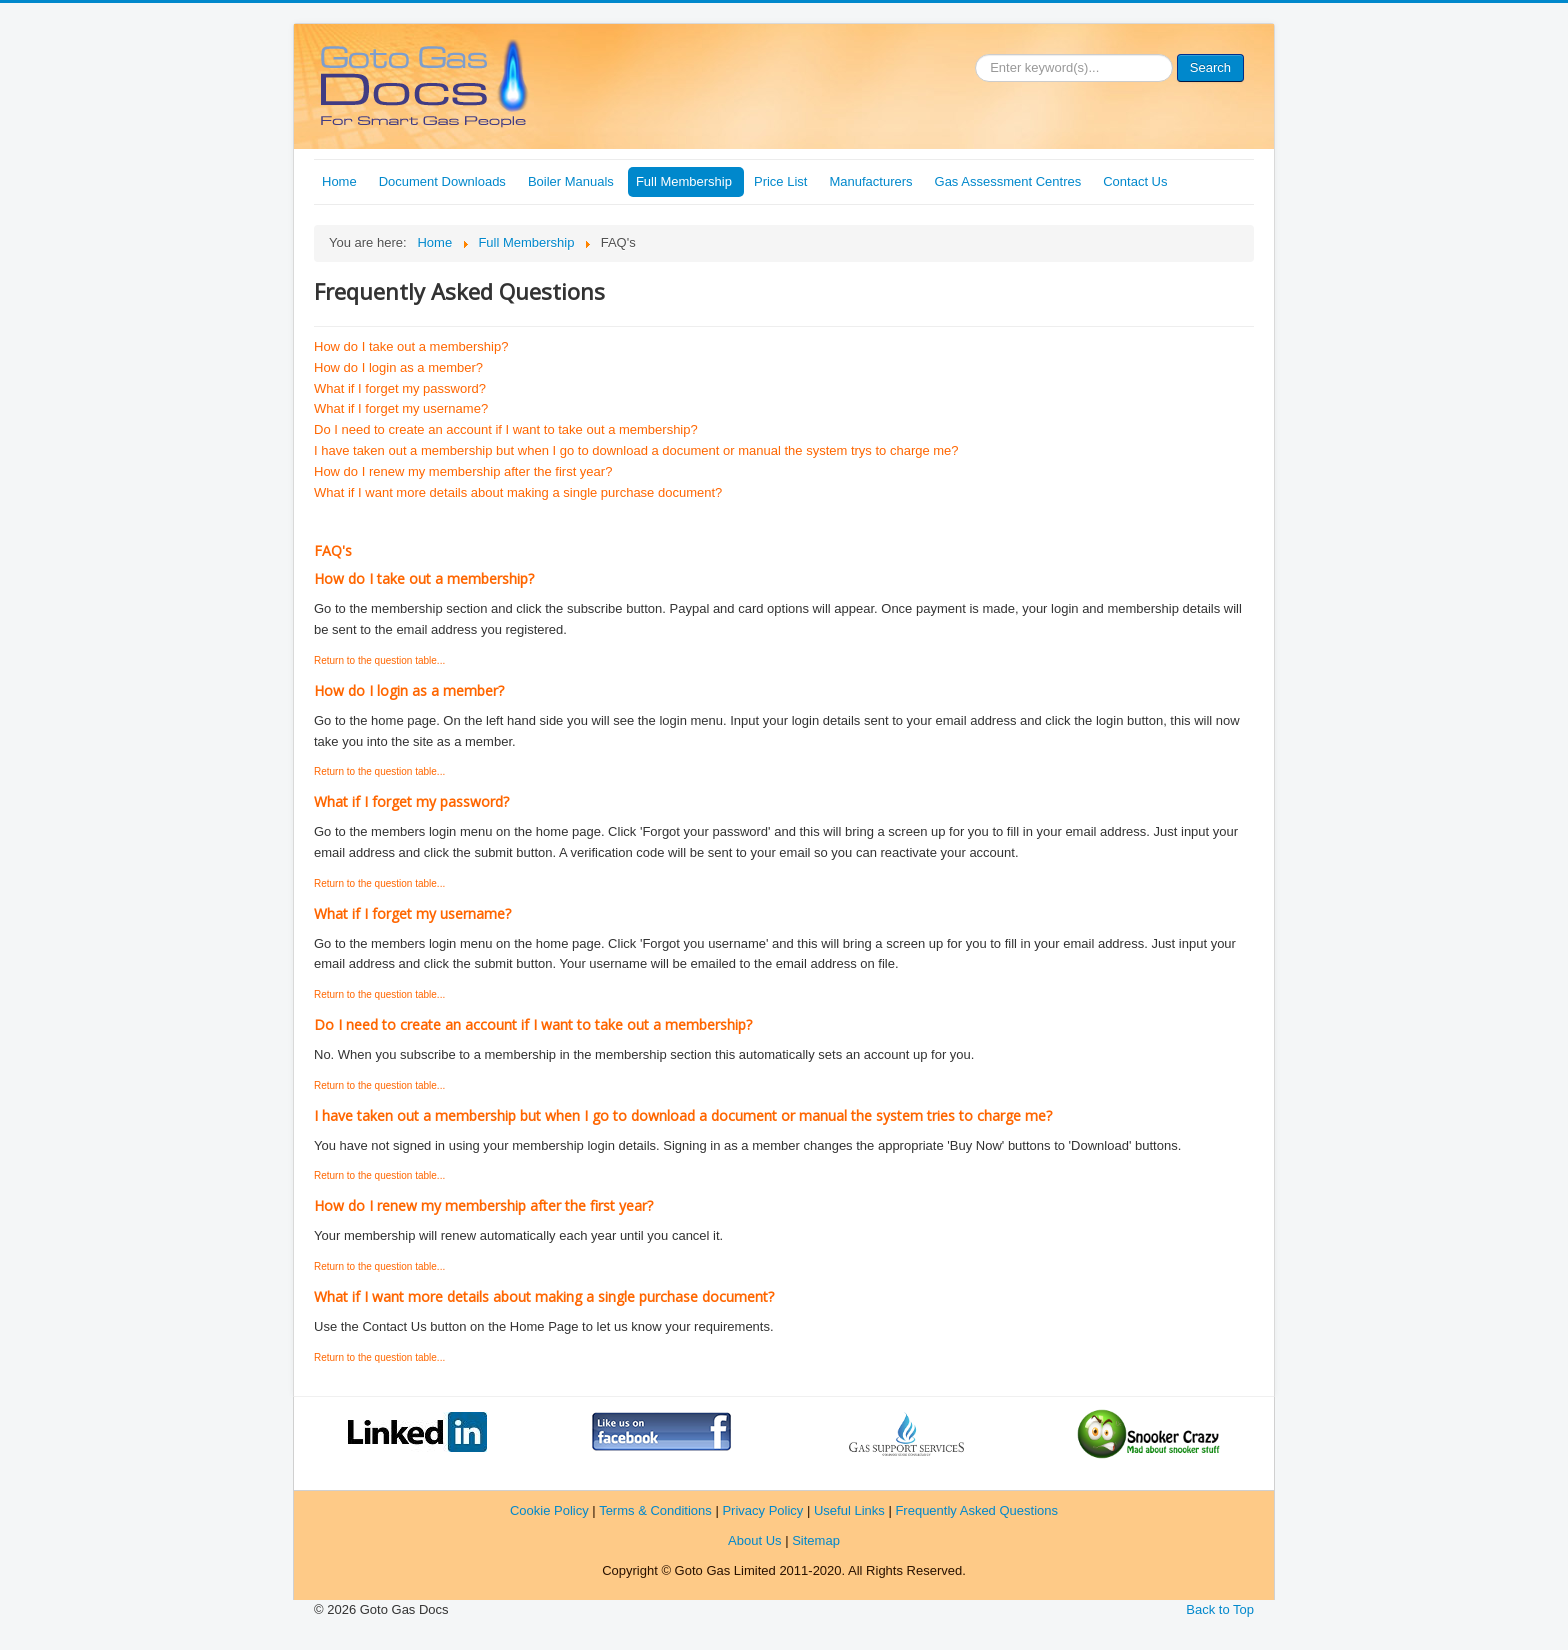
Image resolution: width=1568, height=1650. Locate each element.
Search (1210, 67)
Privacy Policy (762, 1510)
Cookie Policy (549, 1510)
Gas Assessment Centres (1008, 181)
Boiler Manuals (571, 181)
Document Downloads (442, 181)
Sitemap (816, 1540)
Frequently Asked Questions (976, 1510)
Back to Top (1220, 1609)
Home (339, 181)
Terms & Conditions (655, 1510)
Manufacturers (870, 181)
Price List (780, 181)
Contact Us (1135, 181)
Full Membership (684, 181)
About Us (754, 1540)
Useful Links (849, 1510)
